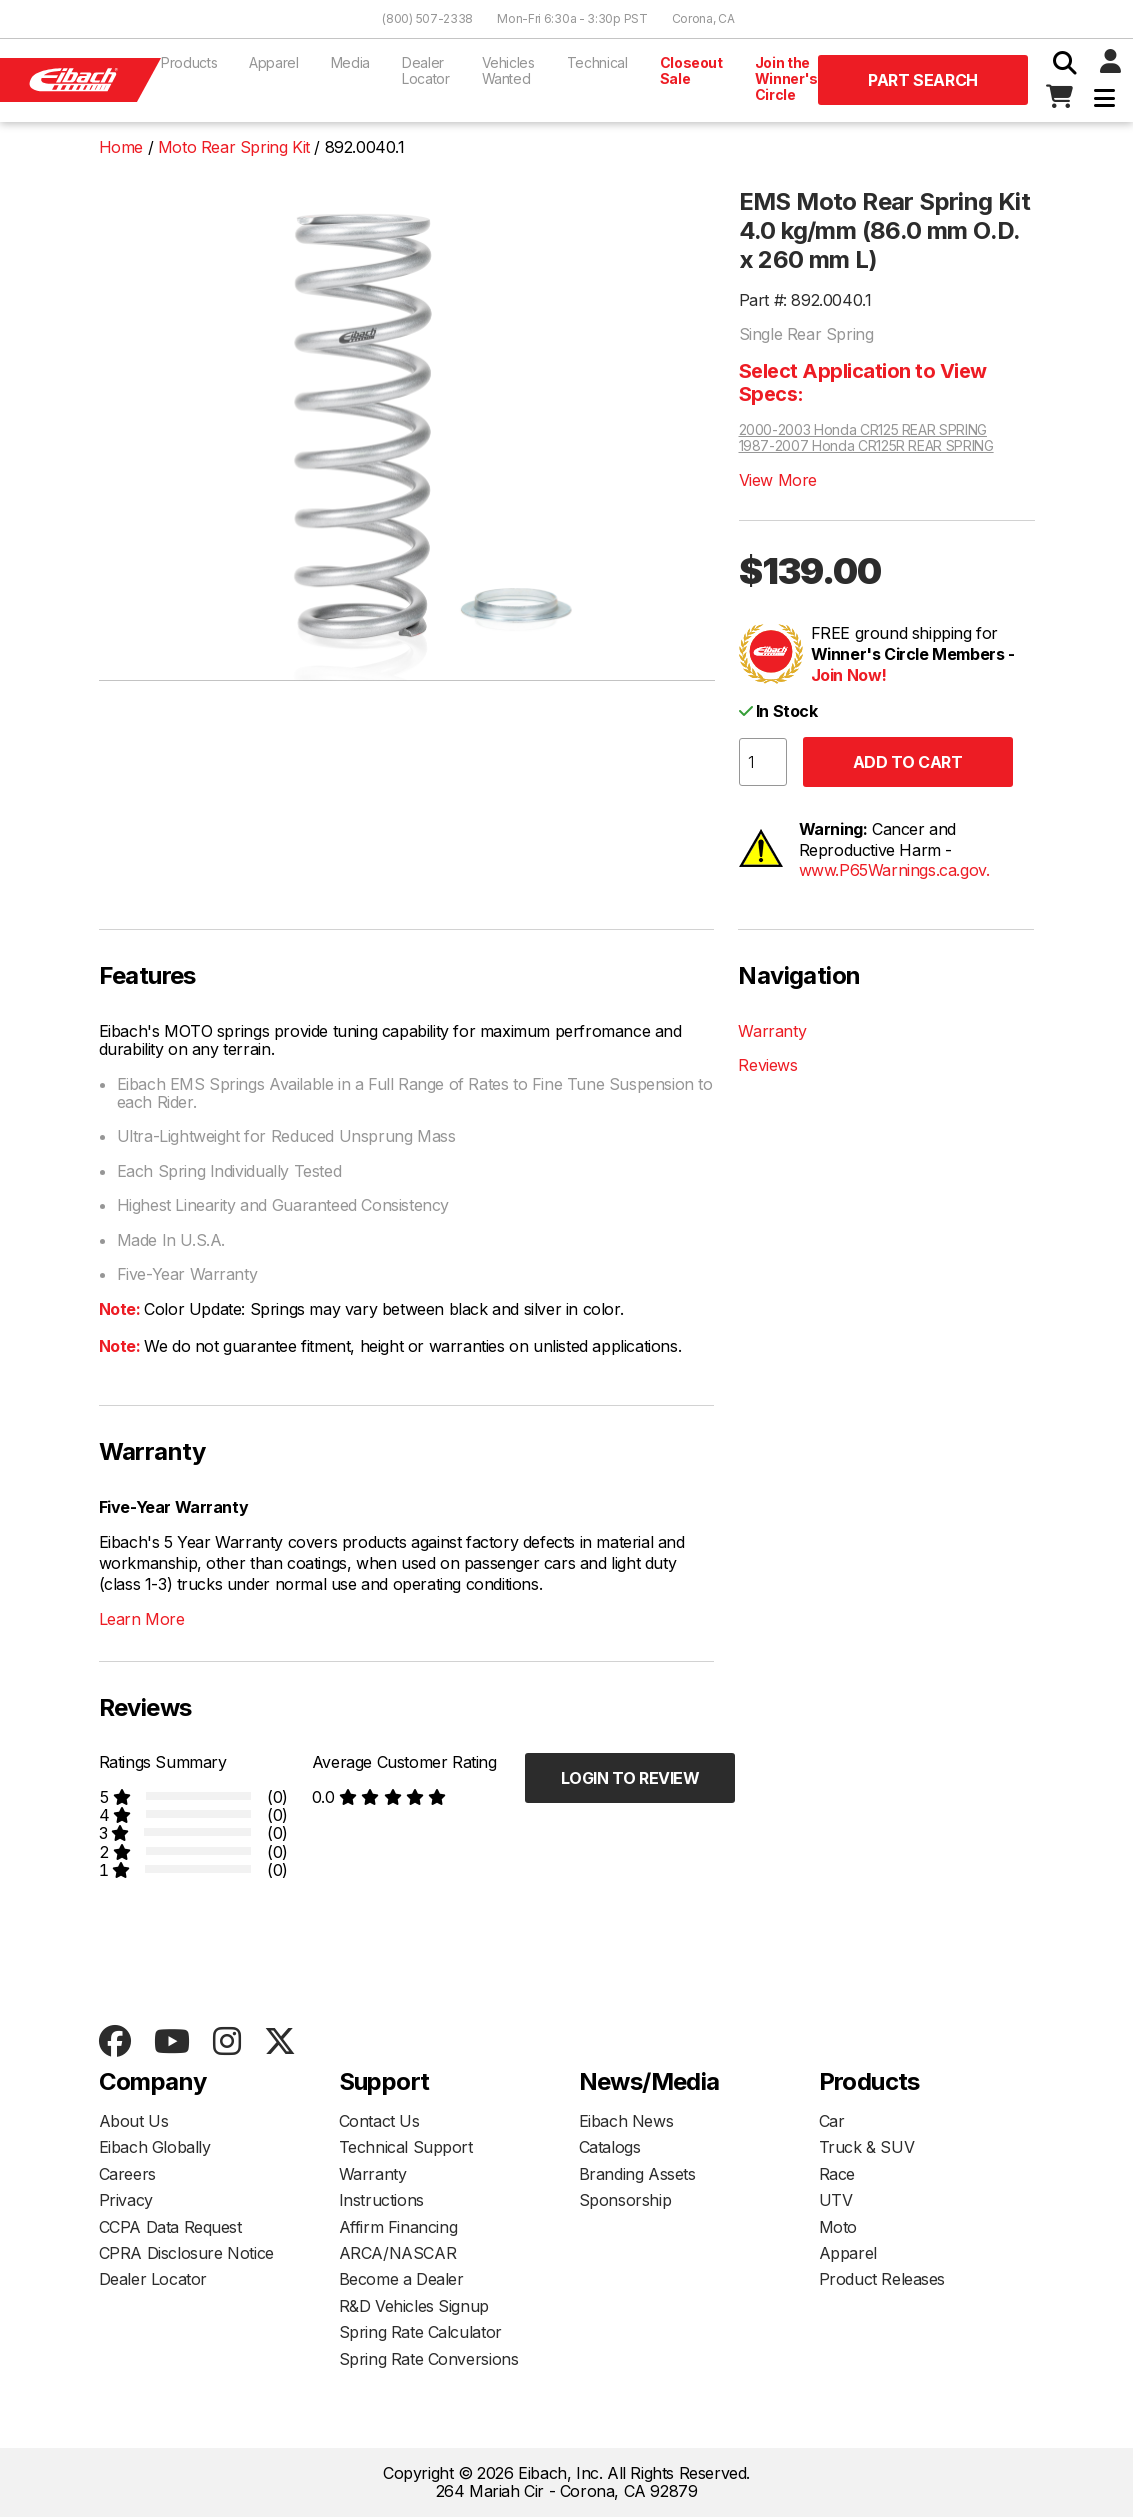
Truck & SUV (867, 2147)
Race (837, 2174)
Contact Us (379, 2121)
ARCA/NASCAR (398, 2253)
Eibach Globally (155, 2147)
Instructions (381, 2200)
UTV (836, 2200)
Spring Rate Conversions (429, 2359)
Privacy (126, 2200)
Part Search (923, 80)
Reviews (767, 1065)
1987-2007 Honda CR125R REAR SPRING (866, 446)
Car (832, 2121)
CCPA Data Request (170, 2227)
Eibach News (626, 2121)
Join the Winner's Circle (786, 78)
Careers (127, 2174)
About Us (134, 2121)
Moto (838, 2227)
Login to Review (630, 1778)
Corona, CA (703, 18)
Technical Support (406, 2147)
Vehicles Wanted (508, 70)
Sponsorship (625, 2200)
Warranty (772, 1031)
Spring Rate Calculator (420, 2332)
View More (778, 480)
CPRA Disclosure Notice (186, 2253)
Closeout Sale (691, 70)
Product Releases (882, 2279)
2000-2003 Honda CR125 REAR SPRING (863, 430)
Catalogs (610, 2147)
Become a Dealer (401, 2279)
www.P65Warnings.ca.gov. (894, 870)
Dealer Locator (426, 70)
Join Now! (849, 675)
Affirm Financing (398, 2227)
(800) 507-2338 (427, 18)
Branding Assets (637, 2174)
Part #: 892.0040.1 (805, 300)
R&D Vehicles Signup (414, 2306)
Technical (597, 62)
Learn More (142, 1619)
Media (350, 62)
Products (189, 62)
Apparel (274, 62)
